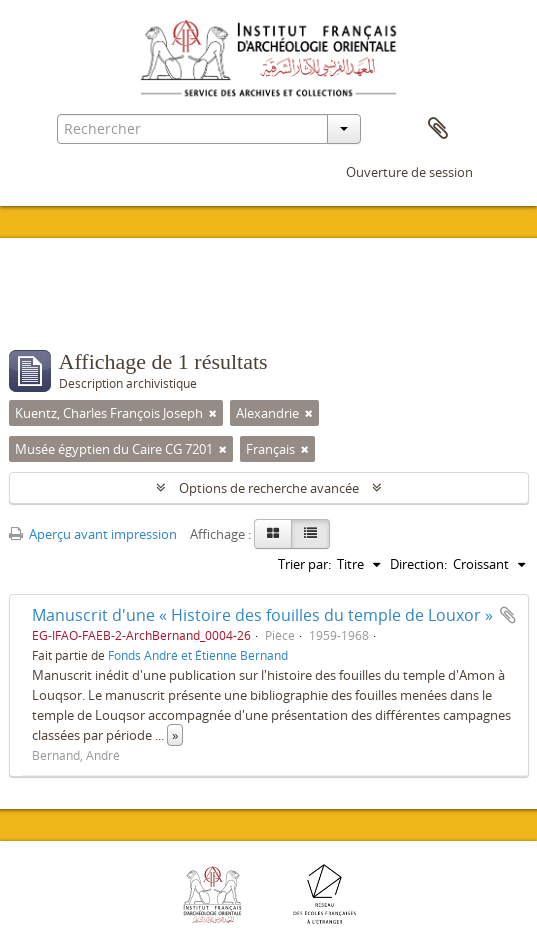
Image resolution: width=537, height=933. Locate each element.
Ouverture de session (409, 172)
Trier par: (304, 564)
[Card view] (273, 534)
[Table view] (310, 534)
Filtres (55, 310)
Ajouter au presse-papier (508, 615)
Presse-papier (438, 129)
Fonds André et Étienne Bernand (198, 655)
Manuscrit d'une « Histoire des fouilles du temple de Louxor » (262, 615)
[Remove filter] (213, 413)
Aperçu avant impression (93, 534)
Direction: (418, 564)
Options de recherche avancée (269, 488)
